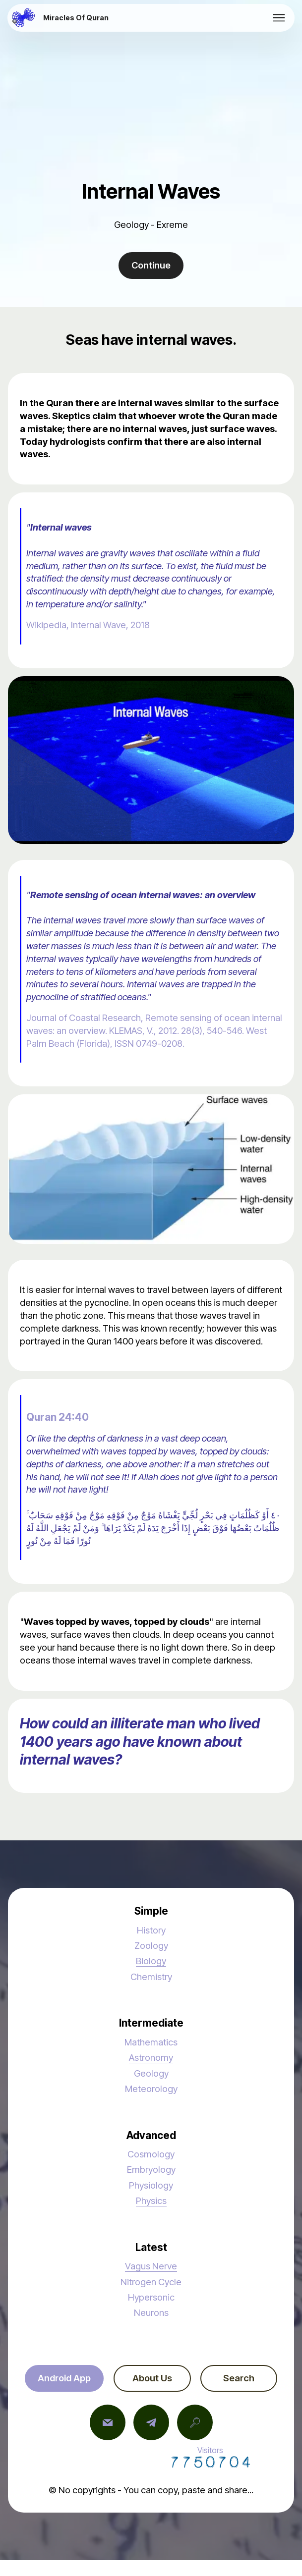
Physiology (151, 2185)
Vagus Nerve (151, 2265)
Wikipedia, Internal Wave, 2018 (88, 624)
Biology (151, 1960)
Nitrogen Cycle (151, 2281)
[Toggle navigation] (279, 18)
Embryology (151, 2169)
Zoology (151, 1945)
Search (238, 2377)
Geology (151, 2073)
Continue (151, 265)
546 (234, 1030)
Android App (64, 2377)
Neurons (151, 2312)
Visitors (210, 2456)
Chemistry (151, 1976)
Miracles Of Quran (76, 17)
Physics (151, 2200)
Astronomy (151, 2057)
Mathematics (151, 2042)
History (151, 1930)
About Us (152, 2377)
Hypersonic (151, 2297)
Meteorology (151, 2088)
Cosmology (151, 2153)
